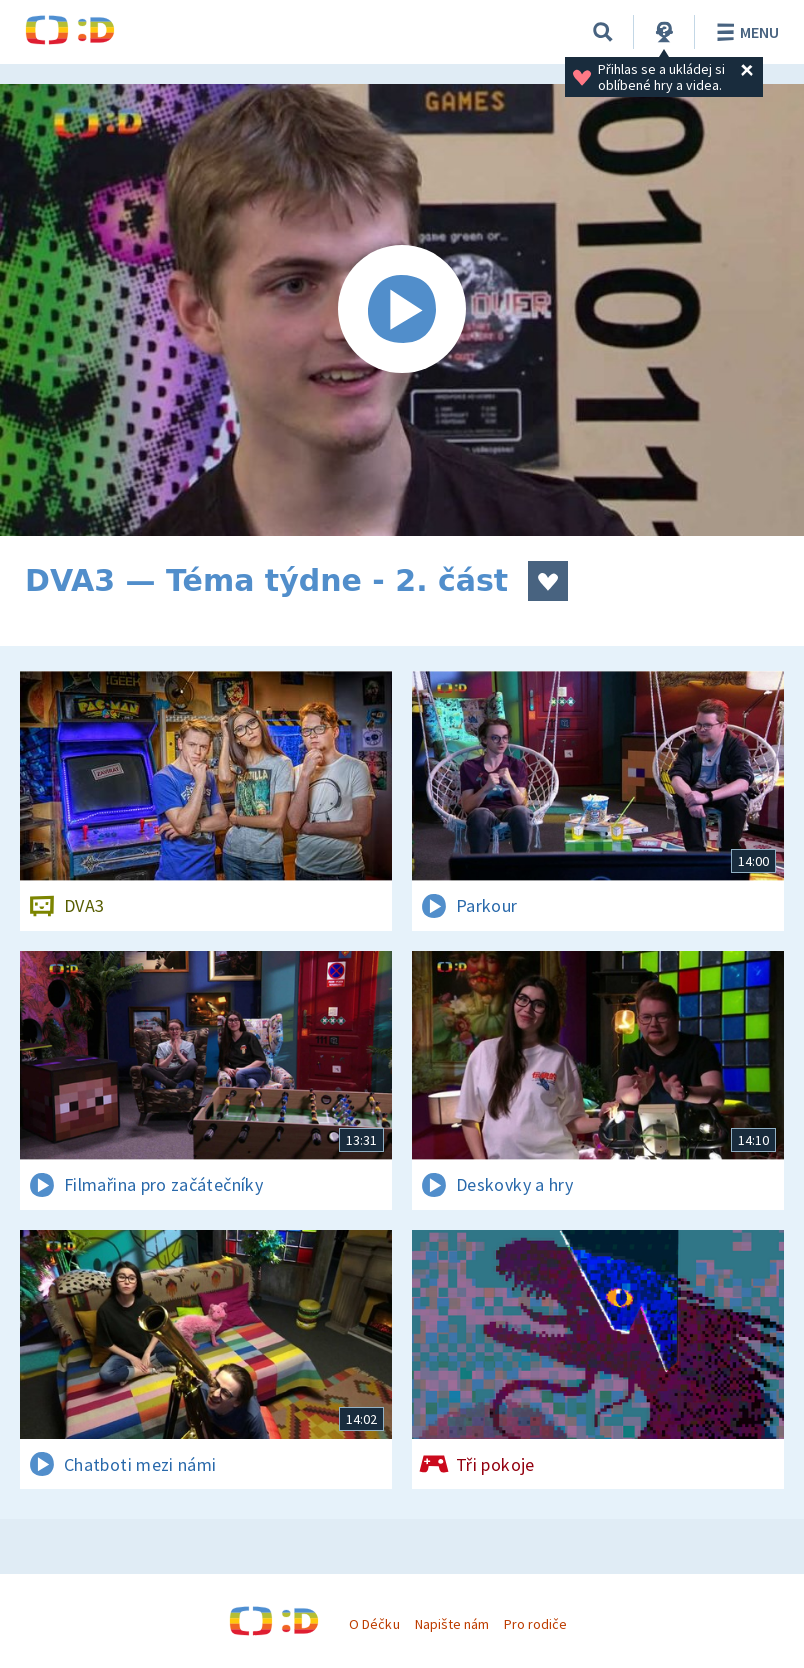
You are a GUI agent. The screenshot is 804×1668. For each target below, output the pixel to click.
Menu (744, 32)
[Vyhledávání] (603, 32)
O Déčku (374, 1624)
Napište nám (452, 1624)
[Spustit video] (402, 310)
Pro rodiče (535, 1624)
